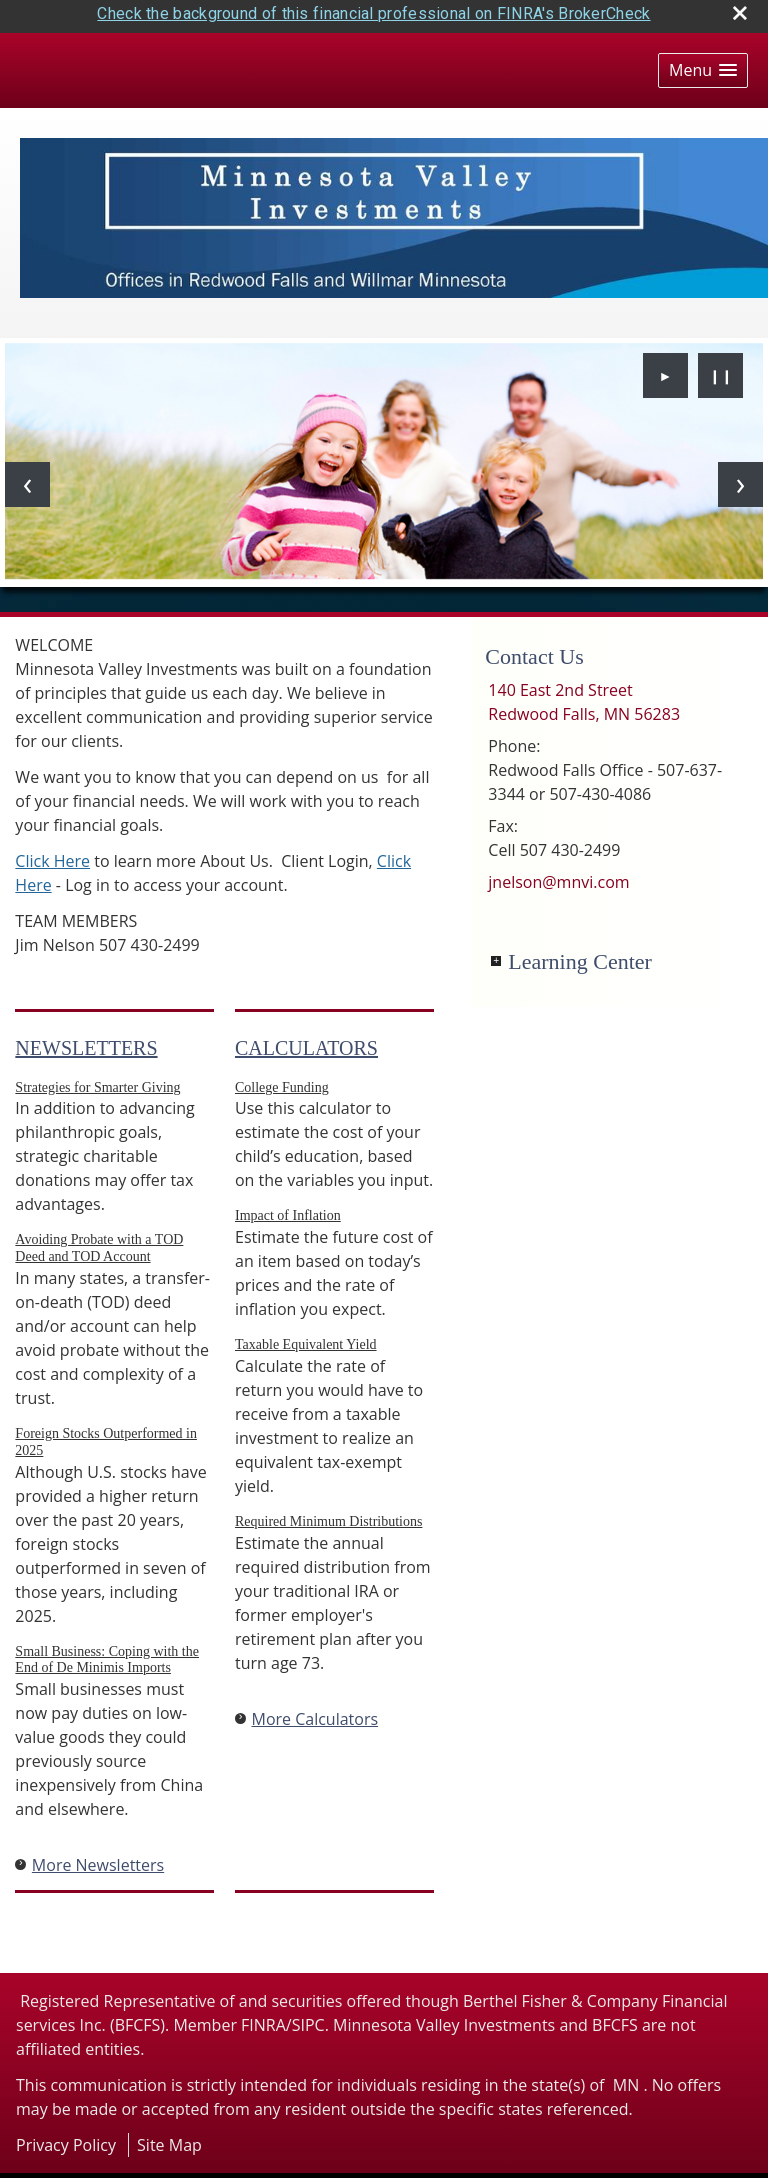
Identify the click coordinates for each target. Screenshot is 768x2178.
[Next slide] (740, 477)
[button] (703, 63)
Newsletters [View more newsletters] (86, 1041)
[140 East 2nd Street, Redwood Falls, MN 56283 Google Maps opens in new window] (584, 695)
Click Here (52, 854)
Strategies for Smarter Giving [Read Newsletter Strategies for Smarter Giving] (97, 1080)
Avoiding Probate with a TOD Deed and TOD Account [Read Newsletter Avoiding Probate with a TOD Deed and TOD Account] (99, 1241)
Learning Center (580, 954)
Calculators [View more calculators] (306, 1041)
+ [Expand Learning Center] (496, 954)
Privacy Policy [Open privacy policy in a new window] (66, 2138)
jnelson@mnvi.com (558, 875)
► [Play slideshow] (666, 368)
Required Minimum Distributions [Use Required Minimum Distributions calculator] (328, 1514)
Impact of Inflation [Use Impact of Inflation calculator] (288, 1208)
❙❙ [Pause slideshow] (721, 368)
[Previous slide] (27, 477)
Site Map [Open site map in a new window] (169, 2138)
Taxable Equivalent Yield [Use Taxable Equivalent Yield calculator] (306, 1337)
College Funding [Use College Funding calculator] (282, 1080)
